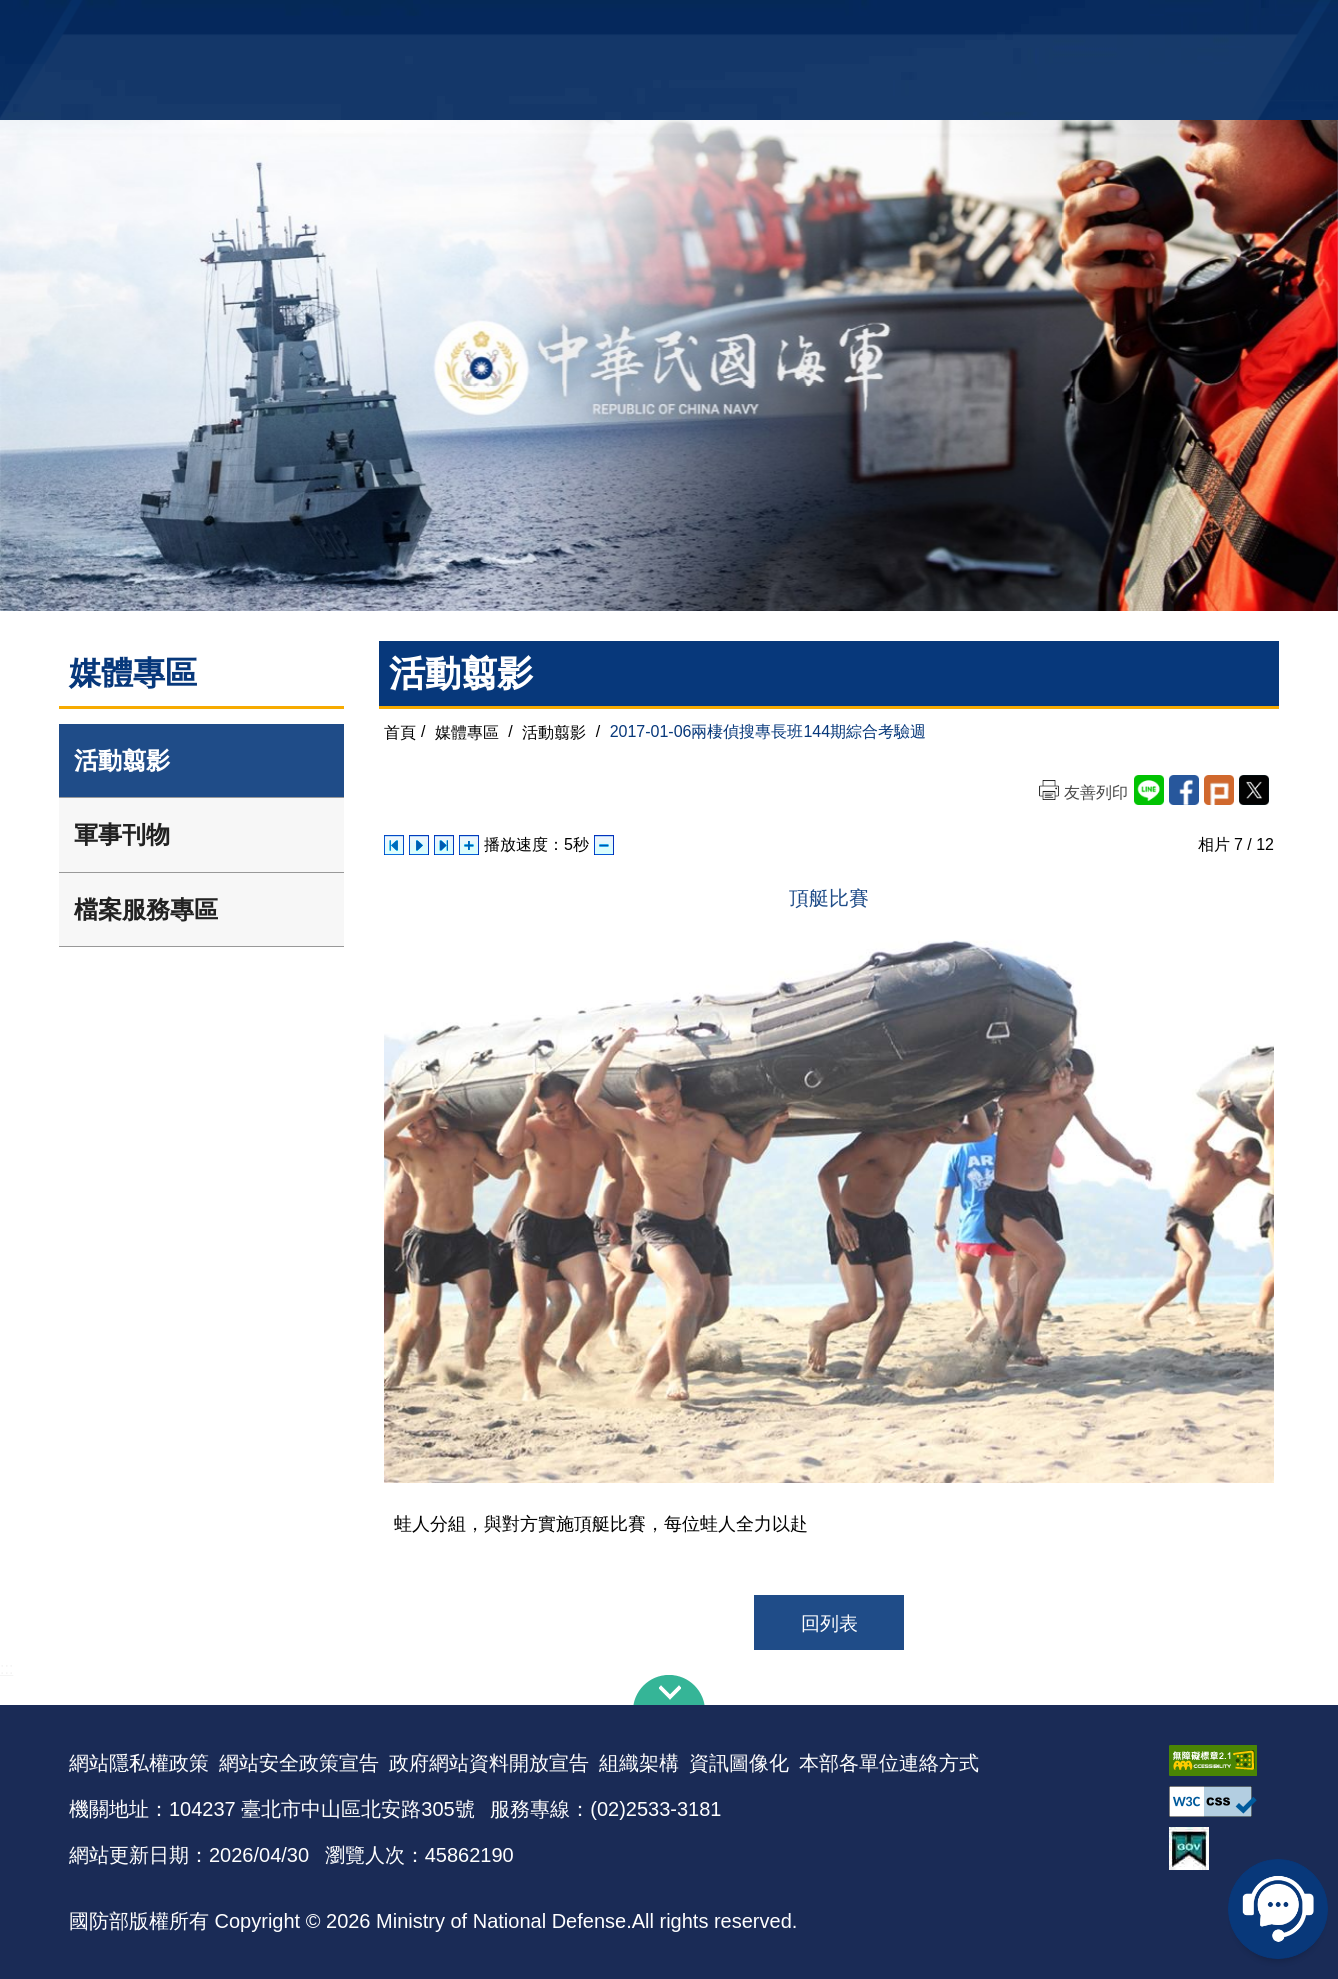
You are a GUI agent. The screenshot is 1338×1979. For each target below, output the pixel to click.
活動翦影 (122, 760)
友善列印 (1096, 792)
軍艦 (1041, 25)
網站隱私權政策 (139, 1763)
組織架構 (639, 1763)
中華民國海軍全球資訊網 (374, 27)
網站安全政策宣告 (299, 1763)
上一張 (394, 845)
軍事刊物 (122, 834)
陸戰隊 (1155, 25)
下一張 (444, 845)
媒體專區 (467, 731)
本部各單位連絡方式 (889, 1763)
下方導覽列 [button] (669, 1690)
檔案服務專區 (146, 909)
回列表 (829, 1623)
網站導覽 (662, 25)
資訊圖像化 (739, 1763)
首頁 (400, 731)
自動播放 (419, 845)
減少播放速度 (604, 845)
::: (6, 1668)
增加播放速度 (469, 845)
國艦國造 (1094, 25)
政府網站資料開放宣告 (489, 1763)
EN (710, 25)
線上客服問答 (1278, 1909)
